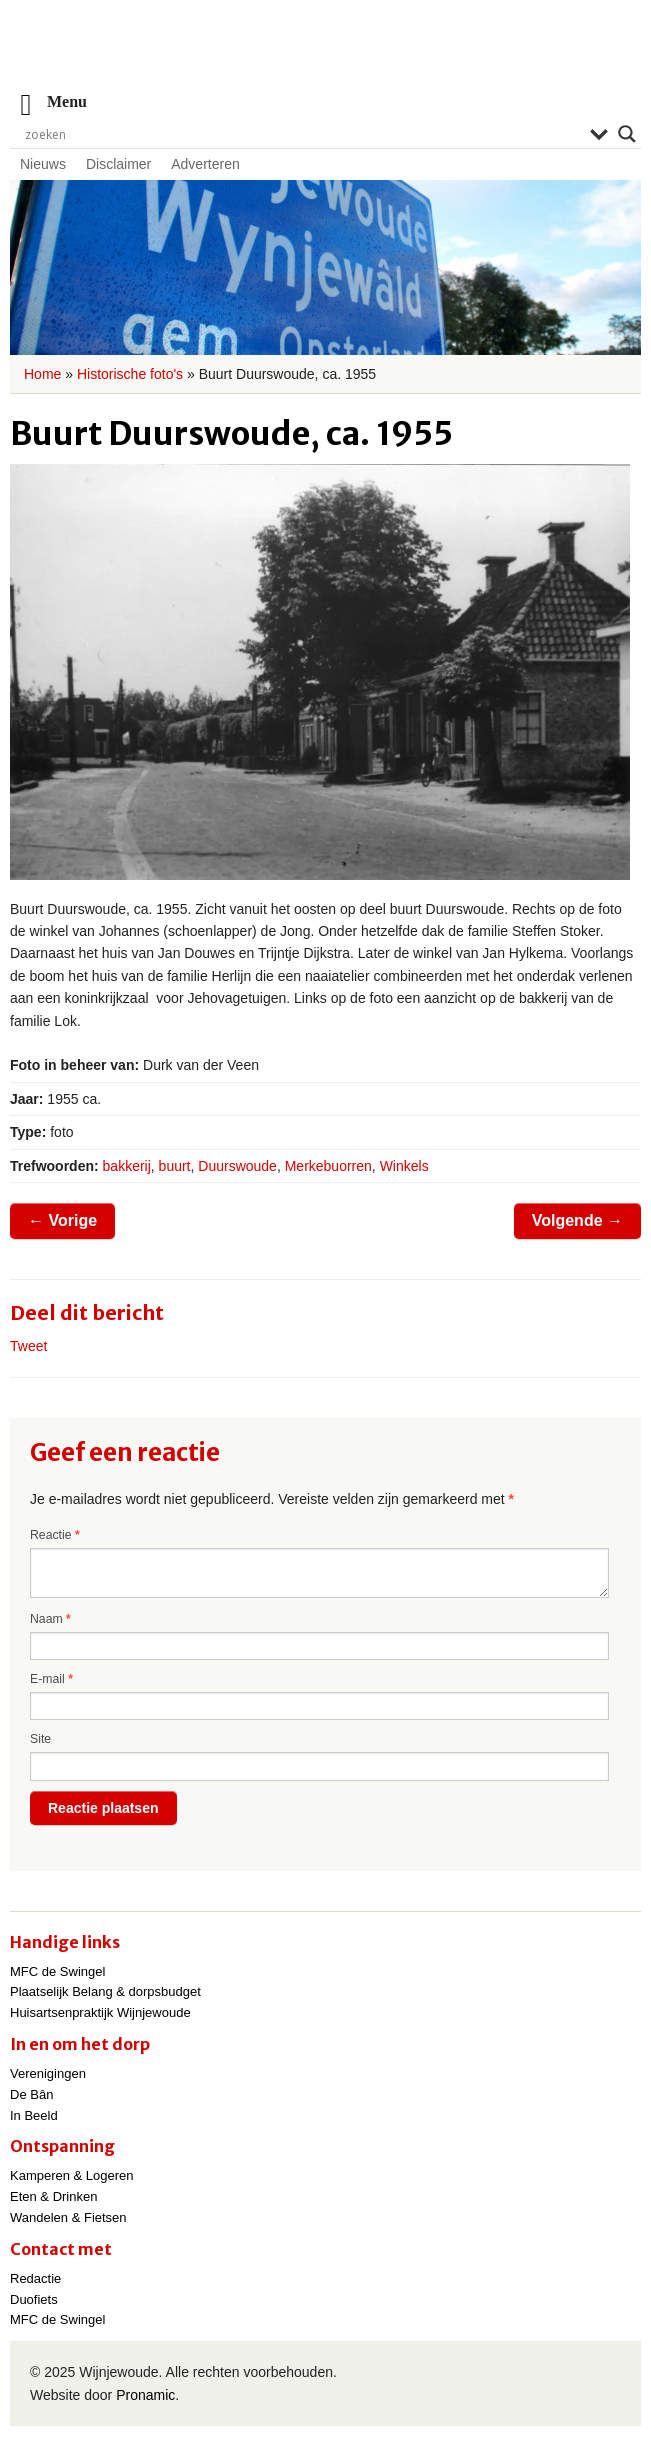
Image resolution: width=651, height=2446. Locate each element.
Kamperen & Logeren (72, 2175)
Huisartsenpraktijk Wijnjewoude (100, 2012)
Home (42, 374)
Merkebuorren (328, 1166)
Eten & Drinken (53, 2196)
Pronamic (145, 2395)
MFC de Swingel (57, 1971)
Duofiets (34, 2299)
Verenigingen (48, 2073)
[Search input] (302, 134)
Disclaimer (118, 164)
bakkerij (127, 1166)
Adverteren (205, 164)
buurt (175, 1166)
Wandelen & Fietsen (68, 2217)
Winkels (404, 1166)
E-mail (51, 1679)
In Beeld (34, 2115)
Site (40, 1739)
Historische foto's (130, 374)
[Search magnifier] (627, 134)
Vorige (62, 1220)
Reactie (55, 1535)
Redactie (35, 2278)
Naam (50, 1619)
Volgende (577, 1220)
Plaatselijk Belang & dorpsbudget (105, 1991)
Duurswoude (237, 1166)
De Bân (31, 2094)
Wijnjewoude (326, 55)
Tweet (28, 1346)
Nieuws (43, 164)
